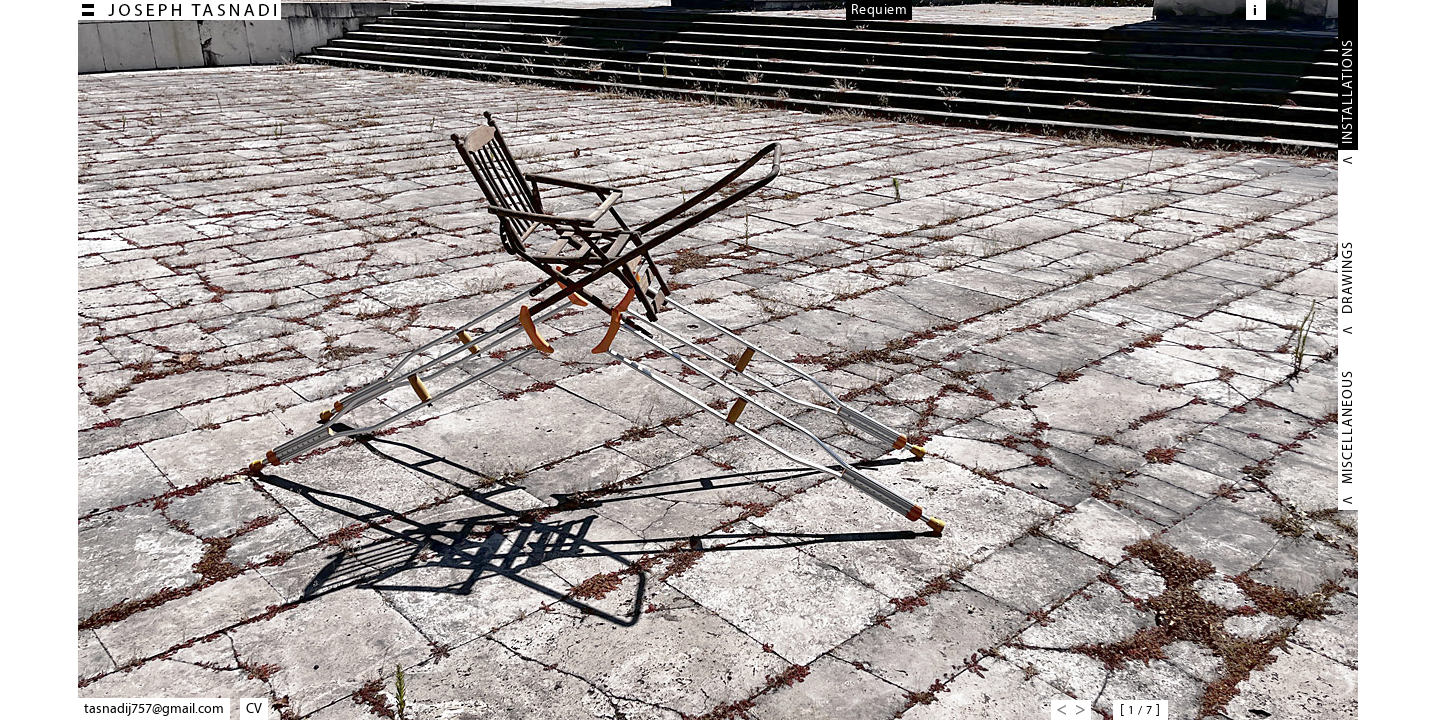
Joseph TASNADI (179, 10)
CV (254, 708)
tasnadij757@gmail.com (154, 708)
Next (1081, 710)
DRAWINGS (1347, 277)
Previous (1061, 710)
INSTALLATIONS (1347, 91)
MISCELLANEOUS (1347, 427)
